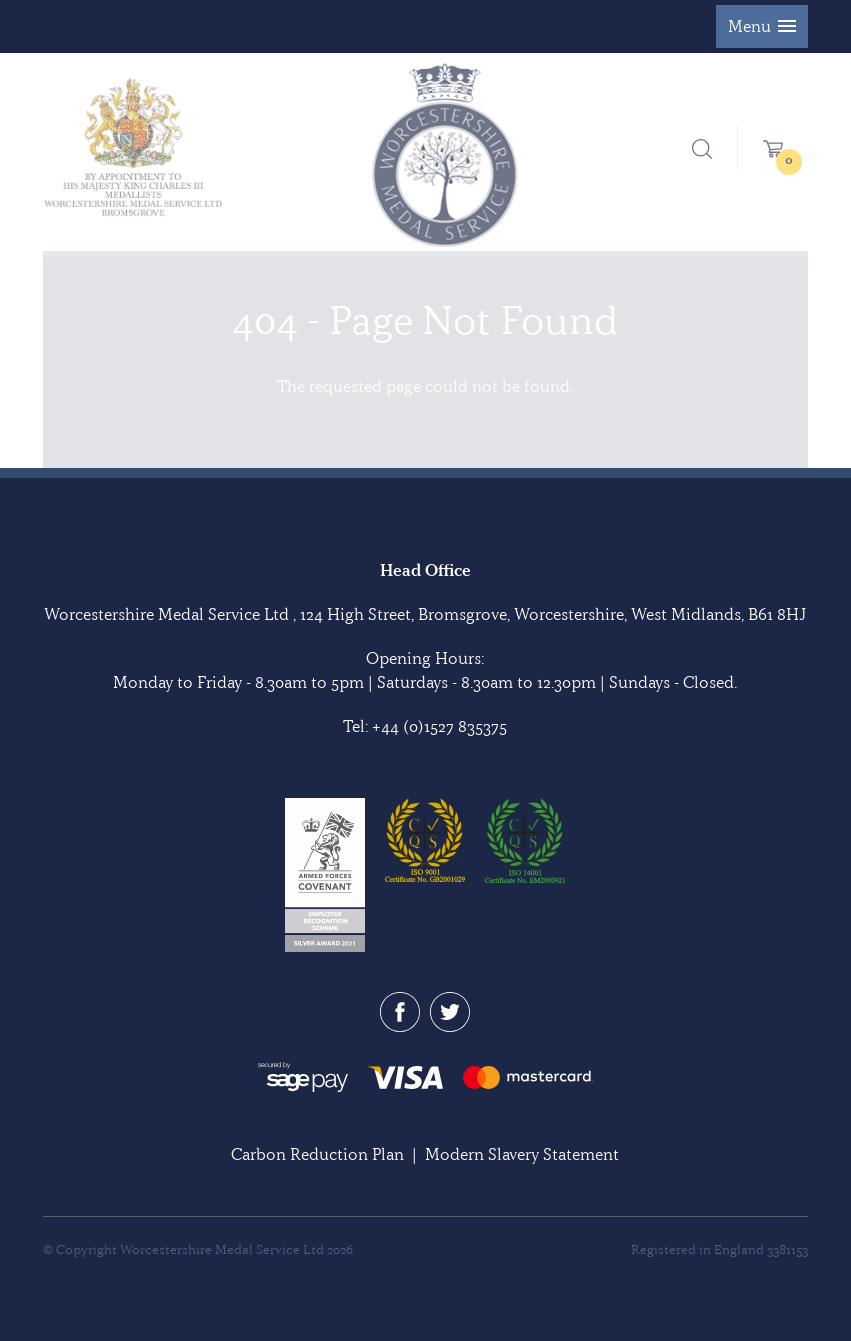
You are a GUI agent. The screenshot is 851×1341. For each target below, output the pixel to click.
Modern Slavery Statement (522, 1154)
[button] (762, 26)
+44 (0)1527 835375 (439, 726)
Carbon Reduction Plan (317, 1154)
